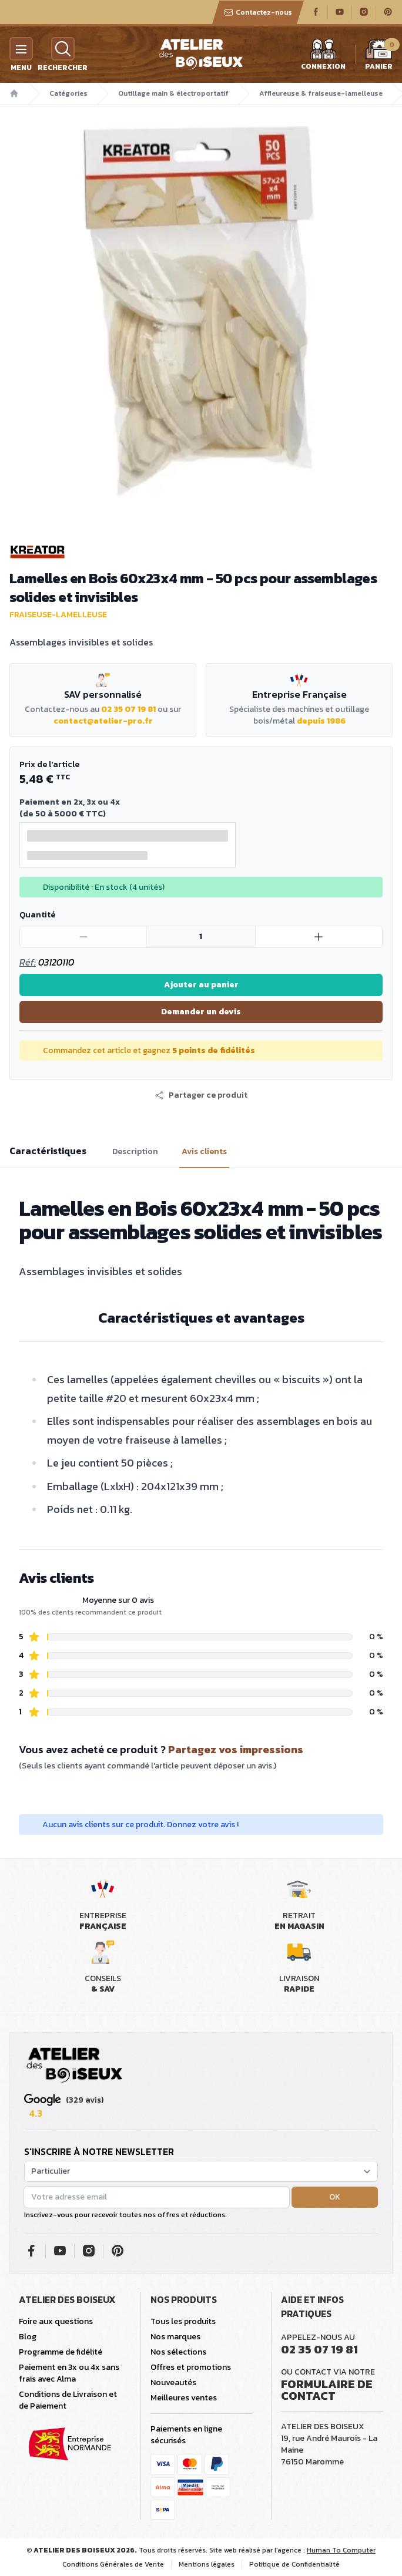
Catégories (68, 93)
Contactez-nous (258, 12)
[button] (201, 1095)
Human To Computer (341, 2550)
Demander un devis (201, 1011)
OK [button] (334, 2197)
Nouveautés (173, 2382)
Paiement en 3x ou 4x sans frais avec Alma (69, 2373)
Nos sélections (178, 2352)
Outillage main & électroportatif (173, 93)
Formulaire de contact (327, 2390)
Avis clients (204, 1152)
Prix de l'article (49, 764)
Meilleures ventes (183, 2398)
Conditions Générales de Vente (113, 2564)
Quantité (37, 915)
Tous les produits (183, 2321)
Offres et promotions (190, 2367)
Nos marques (175, 2336)
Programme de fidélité (60, 2352)
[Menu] (21, 48)
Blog (27, 2336)
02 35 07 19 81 (128, 709)
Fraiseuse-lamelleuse (58, 614)
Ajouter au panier (201, 984)
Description (135, 1152)
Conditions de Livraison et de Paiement (68, 2400)
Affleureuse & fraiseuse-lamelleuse (321, 93)
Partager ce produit (201, 1095)
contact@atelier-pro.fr (103, 721)
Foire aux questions (56, 2321)
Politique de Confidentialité (294, 2564)
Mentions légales (207, 2564)
